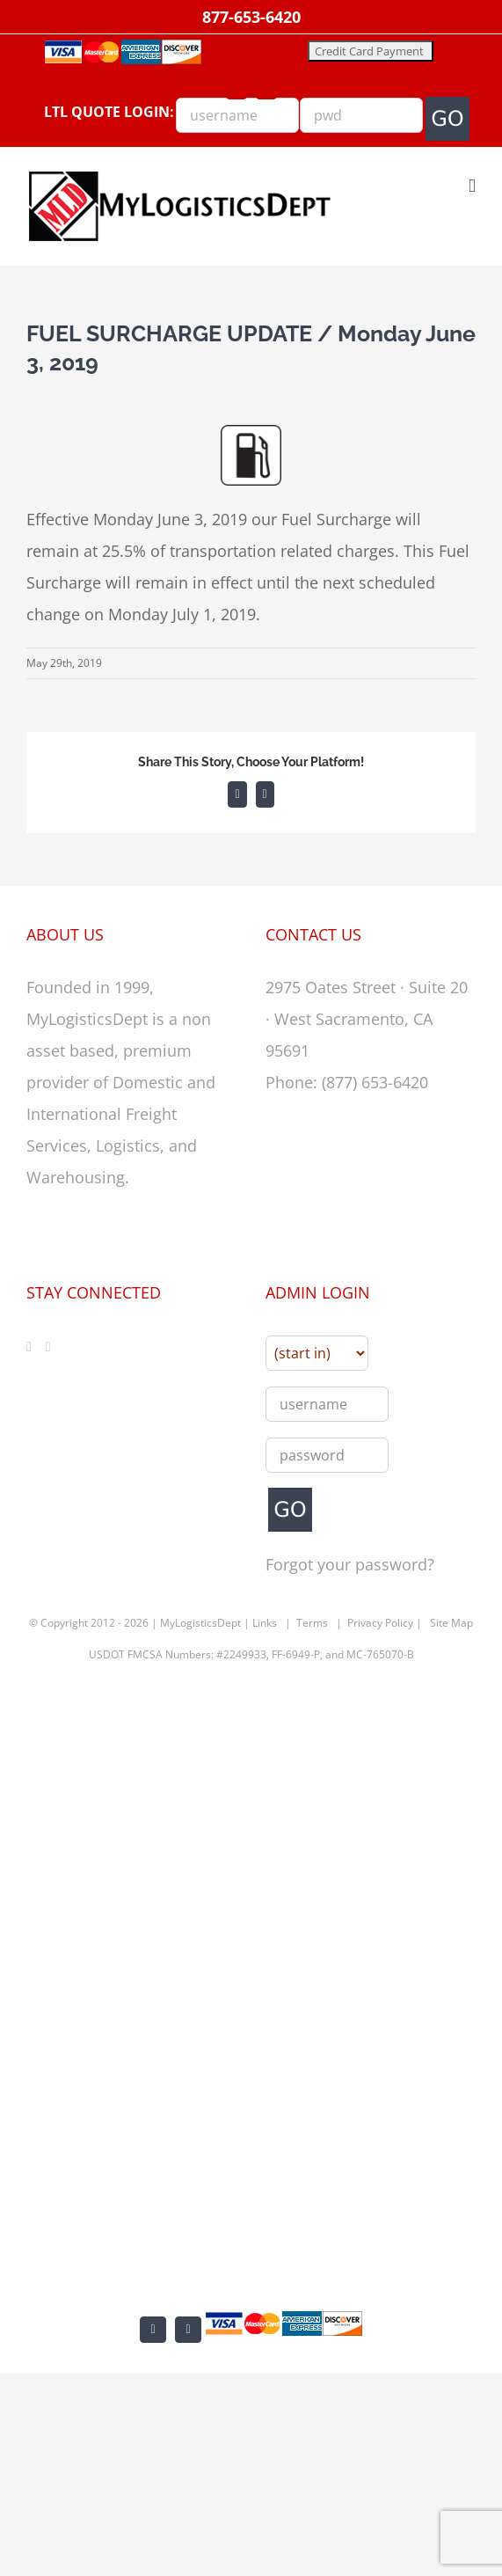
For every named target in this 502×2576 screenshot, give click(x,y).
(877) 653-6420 (375, 1082)
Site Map (451, 1622)
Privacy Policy (380, 1622)
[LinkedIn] (48, 1347)
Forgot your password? (350, 1564)
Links (264, 1622)
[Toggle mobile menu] (472, 186)
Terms (312, 1622)
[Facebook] (29, 1347)
